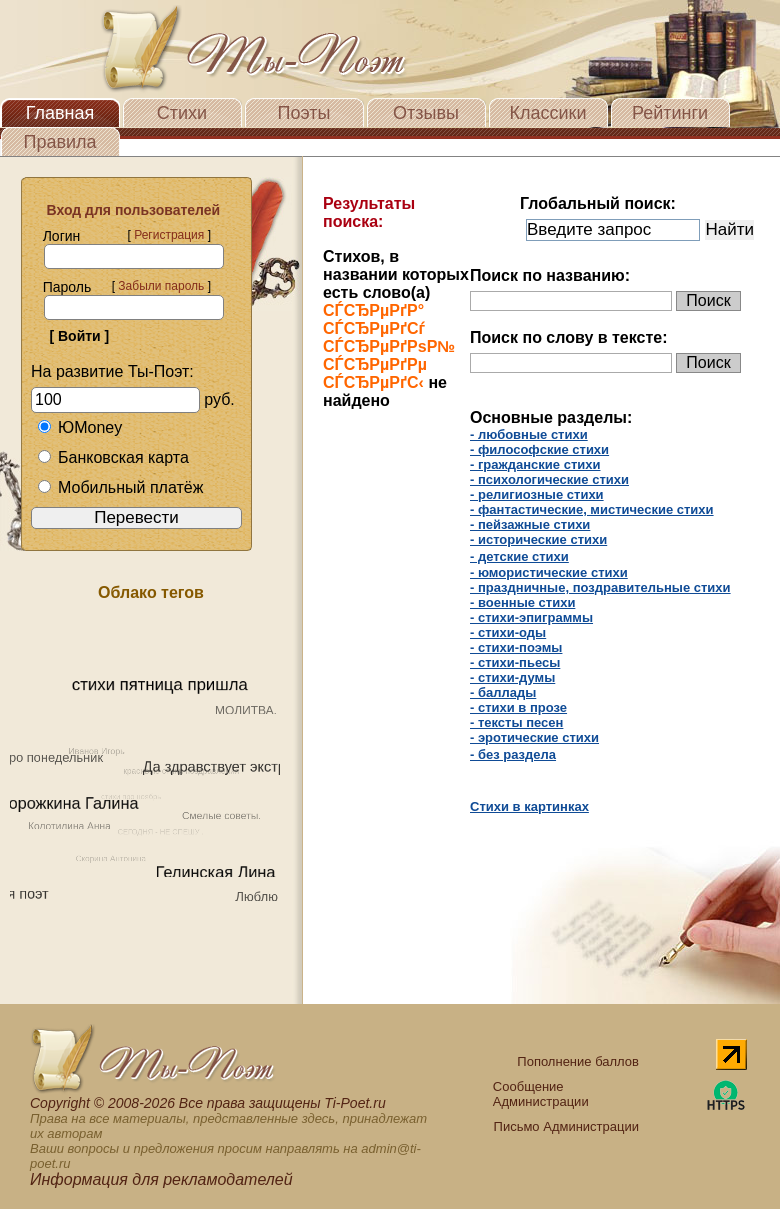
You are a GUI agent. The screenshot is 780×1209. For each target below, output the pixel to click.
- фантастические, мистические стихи (592, 509)
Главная (60, 113)
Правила (59, 142)
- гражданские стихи (535, 464)
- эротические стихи (534, 737)
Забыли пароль (161, 286)
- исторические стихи (538, 539)
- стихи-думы (512, 677)
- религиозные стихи (537, 494)
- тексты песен (516, 722)
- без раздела (513, 754)
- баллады (503, 692)
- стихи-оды (508, 632)
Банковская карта (113, 457)
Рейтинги (670, 113)
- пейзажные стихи (530, 524)
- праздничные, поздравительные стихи (600, 587)
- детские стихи (519, 556)
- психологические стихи (549, 479)
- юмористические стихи (549, 572)
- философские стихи (539, 449)
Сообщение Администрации (541, 1094)
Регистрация (169, 235)
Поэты (304, 113)
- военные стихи (522, 602)
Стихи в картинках (529, 806)
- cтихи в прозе (518, 707)
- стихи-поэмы (516, 647)
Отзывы (426, 113)
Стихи (182, 113)
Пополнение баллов (578, 1061)
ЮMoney (79, 427)
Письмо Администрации (566, 1126)
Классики (548, 113)
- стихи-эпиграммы (531, 617)
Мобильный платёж (120, 487)
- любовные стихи (529, 434)
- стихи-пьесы (515, 662)
